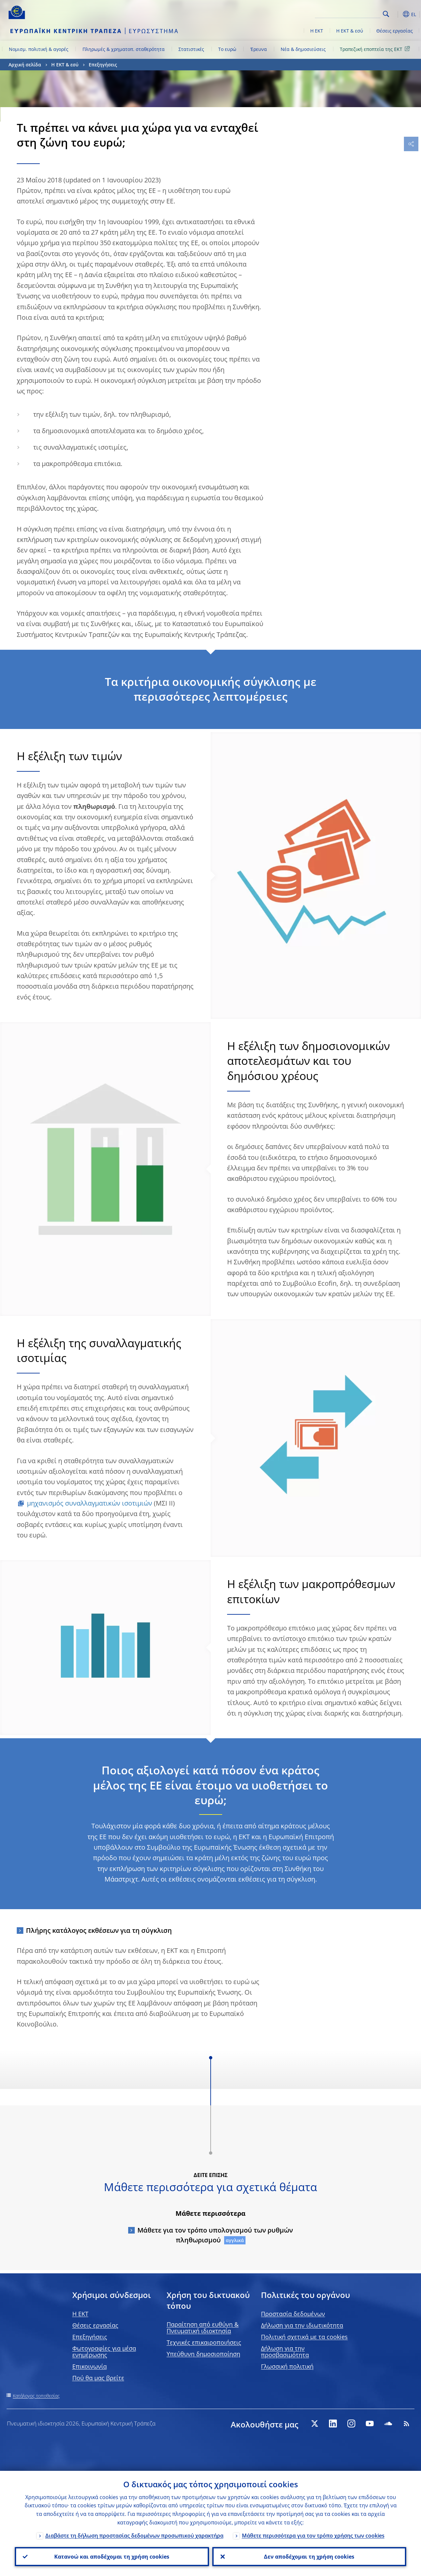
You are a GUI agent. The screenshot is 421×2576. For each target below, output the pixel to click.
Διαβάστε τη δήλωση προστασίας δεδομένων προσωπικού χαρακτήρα (134, 2535)
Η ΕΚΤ (316, 31)
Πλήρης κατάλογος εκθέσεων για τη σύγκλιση (99, 1930)
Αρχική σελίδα (25, 64)
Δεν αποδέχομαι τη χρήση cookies (309, 2556)
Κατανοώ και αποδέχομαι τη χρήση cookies (111, 2556)
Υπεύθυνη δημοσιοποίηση (203, 2354)
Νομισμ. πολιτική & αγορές (38, 49)
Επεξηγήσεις (103, 64)
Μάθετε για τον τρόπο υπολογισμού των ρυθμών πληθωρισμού (215, 2235)
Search (386, 14)
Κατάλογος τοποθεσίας (36, 2396)
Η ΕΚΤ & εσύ (349, 31)
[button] (396, 14)
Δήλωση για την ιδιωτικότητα (302, 2325)
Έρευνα (258, 49)
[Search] (348, 13)
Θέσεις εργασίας (394, 31)
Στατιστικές (191, 49)
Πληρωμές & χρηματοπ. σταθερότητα (123, 49)
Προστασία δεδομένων (293, 2314)
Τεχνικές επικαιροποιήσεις (204, 2342)
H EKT (80, 2314)
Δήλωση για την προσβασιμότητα (285, 2351)
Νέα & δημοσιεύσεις (303, 49)
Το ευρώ (227, 49)
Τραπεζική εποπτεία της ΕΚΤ (376, 48)
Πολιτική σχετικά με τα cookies (304, 2337)
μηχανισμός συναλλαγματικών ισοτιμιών (89, 1503)
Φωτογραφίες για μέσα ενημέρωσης (104, 2351)
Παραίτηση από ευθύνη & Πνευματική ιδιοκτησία (203, 2327)
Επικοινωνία (89, 2366)
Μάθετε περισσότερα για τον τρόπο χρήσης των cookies (313, 2535)
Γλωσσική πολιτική (287, 2366)
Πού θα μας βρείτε (98, 2378)
